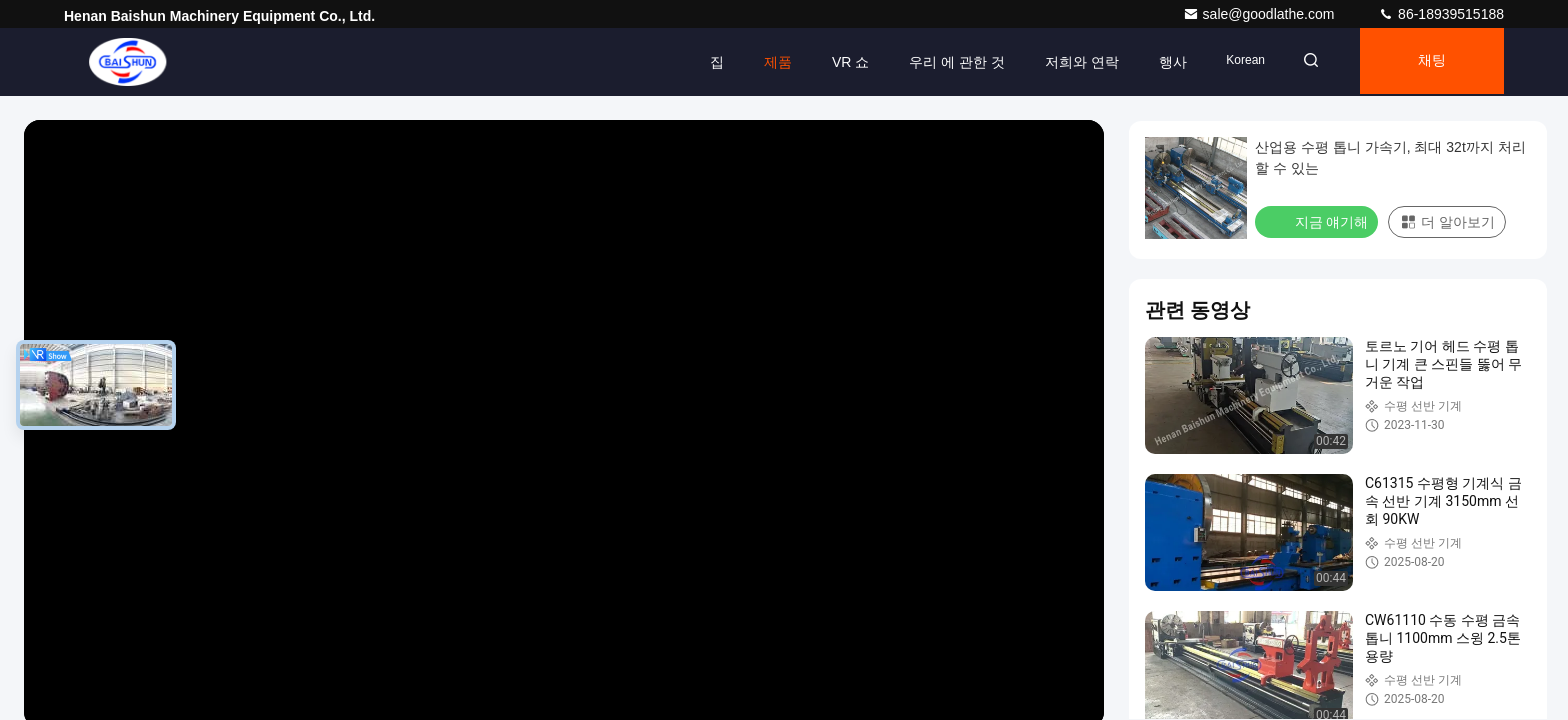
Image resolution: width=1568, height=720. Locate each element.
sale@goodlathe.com (1261, 14)
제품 (765, 62)
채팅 (1429, 62)
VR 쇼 (837, 62)
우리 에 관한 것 (945, 62)
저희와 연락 (1069, 62)
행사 (1160, 62)
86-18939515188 (1441, 14)
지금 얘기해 (1318, 221)
